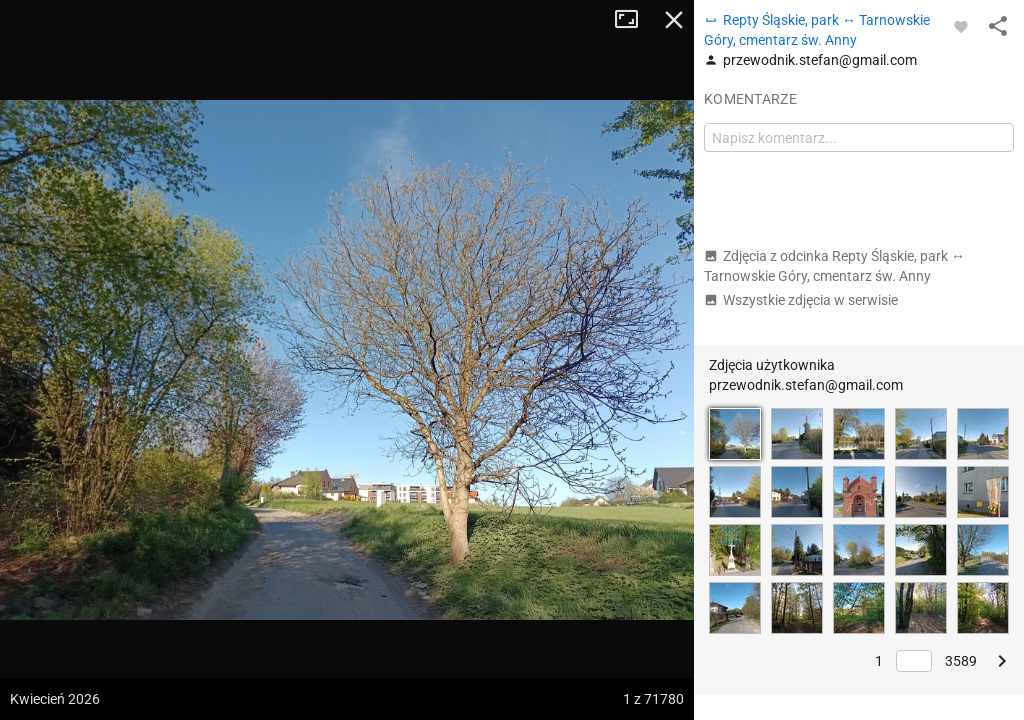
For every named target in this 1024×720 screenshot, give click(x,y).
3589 (961, 661)
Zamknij (674, 20)
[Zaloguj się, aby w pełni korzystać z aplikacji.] (961, 26)
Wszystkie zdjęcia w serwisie (801, 300)
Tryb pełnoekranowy (634, 20)
